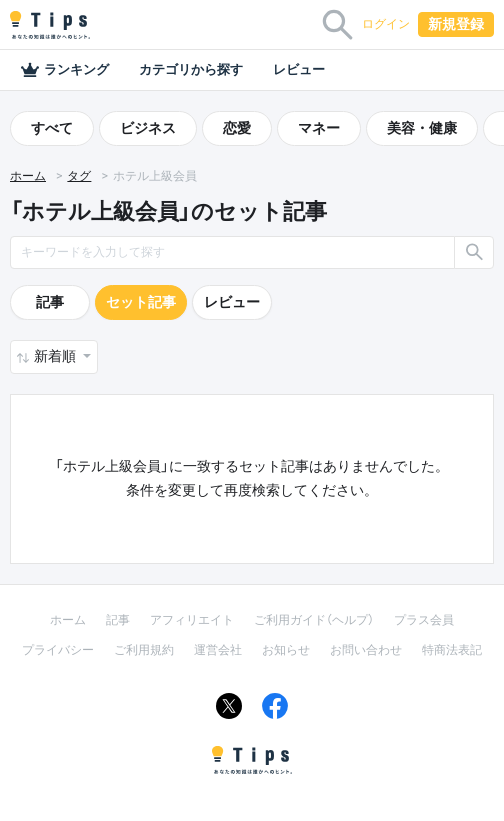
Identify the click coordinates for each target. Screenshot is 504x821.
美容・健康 (422, 128)
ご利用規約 (144, 650)
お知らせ (286, 650)
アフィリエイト (192, 620)
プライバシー (58, 650)
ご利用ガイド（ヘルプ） (314, 620)
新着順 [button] (56, 356)
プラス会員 (424, 620)
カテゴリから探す (191, 69)
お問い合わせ (366, 650)
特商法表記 (452, 650)
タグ (79, 176)
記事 (50, 302)
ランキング (64, 70)
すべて (52, 128)
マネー (319, 128)
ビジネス (148, 128)
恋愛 (237, 128)
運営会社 (218, 650)
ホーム (28, 176)
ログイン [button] (386, 24)
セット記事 (141, 302)
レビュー (299, 69)
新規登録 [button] (456, 24)
